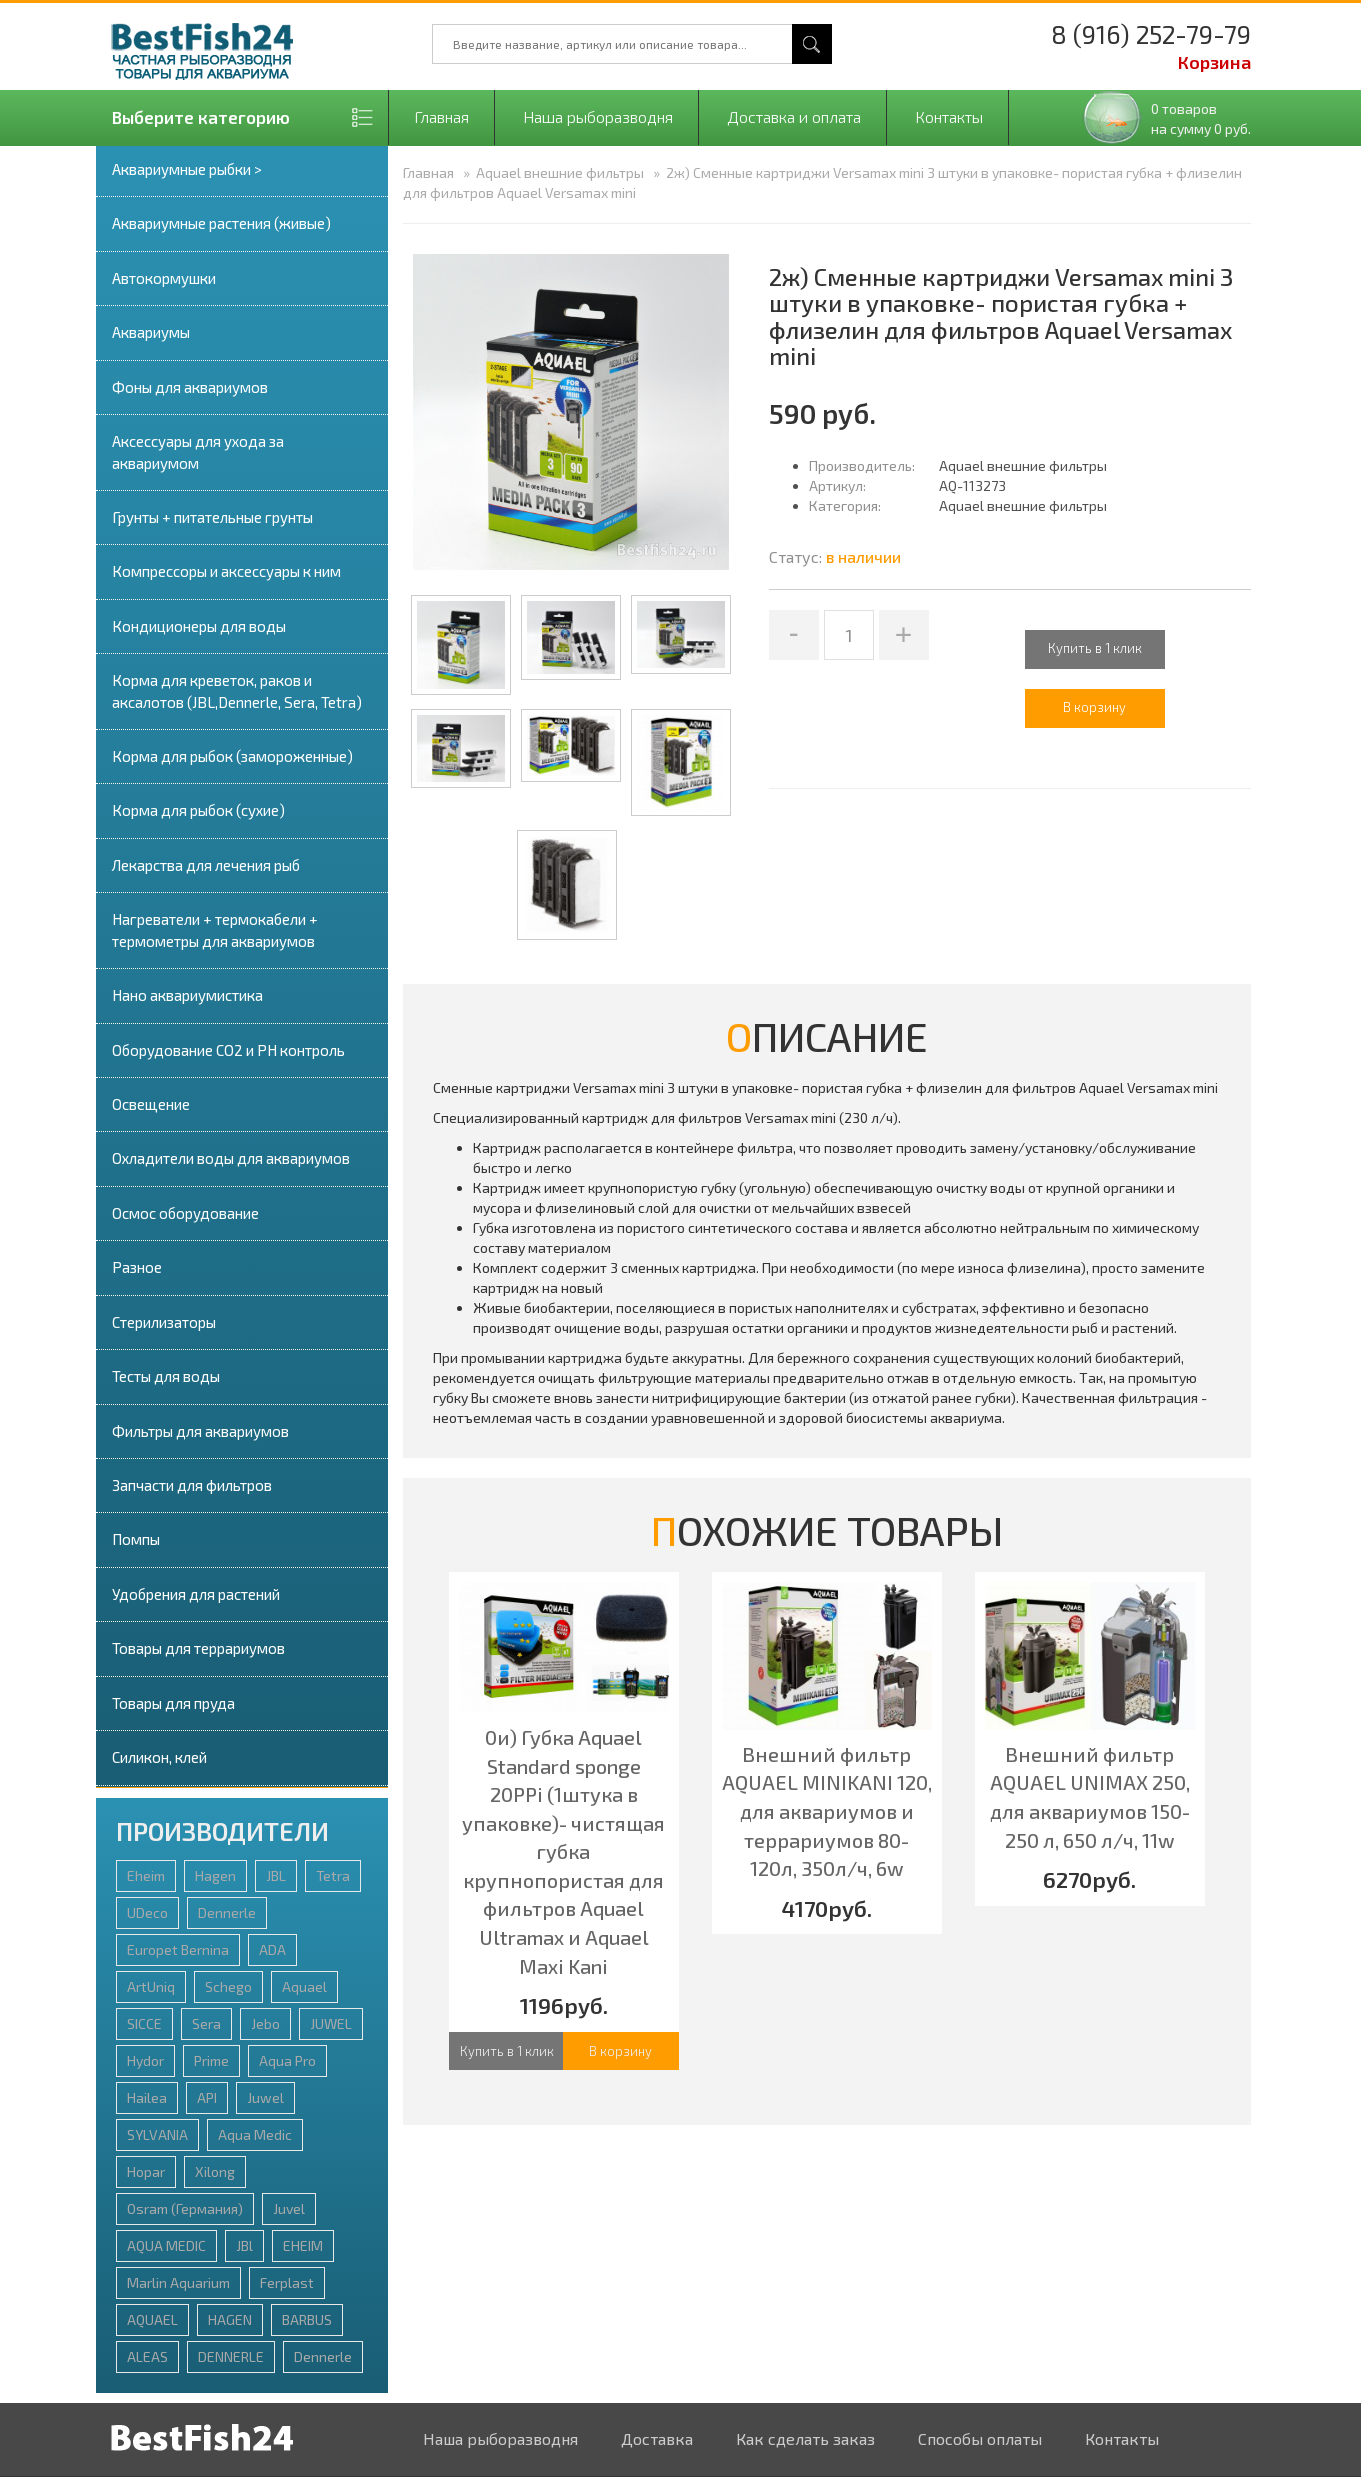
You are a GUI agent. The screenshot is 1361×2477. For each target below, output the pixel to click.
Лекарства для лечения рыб (206, 865)
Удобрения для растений (196, 1594)
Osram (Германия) (185, 2208)
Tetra (333, 1875)
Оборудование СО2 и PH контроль (228, 1050)
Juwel (265, 2097)
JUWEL (331, 2023)
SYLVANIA (157, 2134)
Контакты (949, 116)
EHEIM (303, 2245)
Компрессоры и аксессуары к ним (226, 571)
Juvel (289, 2208)
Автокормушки (164, 278)
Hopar (146, 2171)
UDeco (147, 1912)
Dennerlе (323, 2356)
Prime (211, 2060)
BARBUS (307, 2319)
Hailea (147, 2097)
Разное (137, 1267)
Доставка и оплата (794, 116)
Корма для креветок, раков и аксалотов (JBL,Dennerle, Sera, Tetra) (237, 690)
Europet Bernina (178, 1949)
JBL (276, 1875)
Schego (228, 1986)
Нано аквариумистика (187, 995)
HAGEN (230, 2319)
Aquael (304, 1986)
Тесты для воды (166, 1376)
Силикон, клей (159, 1757)
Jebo (265, 2023)
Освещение (151, 1104)
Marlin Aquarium (178, 2282)
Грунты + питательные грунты (212, 517)
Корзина (1214, 62)
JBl (244, 2245)
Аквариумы (151, 332)
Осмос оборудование (185, 1213)
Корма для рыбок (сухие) (198, 810)
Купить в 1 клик (1095, 648)
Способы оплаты (980, 2438)
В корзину (620, 2051)
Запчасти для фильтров (192, 1485)
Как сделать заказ (805, 2438)
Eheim (146, 1875)
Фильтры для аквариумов (200, 1431)
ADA (272, 1949)
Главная (441, 116)
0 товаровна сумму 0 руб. (1201, 118)
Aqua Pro (287, 2060)
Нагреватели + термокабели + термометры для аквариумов (215, 929)
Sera (206, 2023)
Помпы (136, 1539)
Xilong (215, 2171)
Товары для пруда (173, 1703)
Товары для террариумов (198, 1648)
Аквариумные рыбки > (187, 169)
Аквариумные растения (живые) (221, 223)
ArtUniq (151, 1986)
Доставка (657, 2438)
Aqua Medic (255, 2134)
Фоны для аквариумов (190, 387)
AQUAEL (152, 2319)
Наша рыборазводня (598, 116)
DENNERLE (231, 2356)
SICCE (144, 2023)
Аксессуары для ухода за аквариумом (198, 451)
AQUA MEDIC (166, 2245)
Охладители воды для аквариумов (231, 1158)
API (207, 2097)
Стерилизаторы (164, 1322)
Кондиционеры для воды (199, 626)
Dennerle (227, 1912)
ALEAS (147, 2356)
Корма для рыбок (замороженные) (232, 756)
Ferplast (287, 2282)
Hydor (145, 2060)
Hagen (215, 1875)
